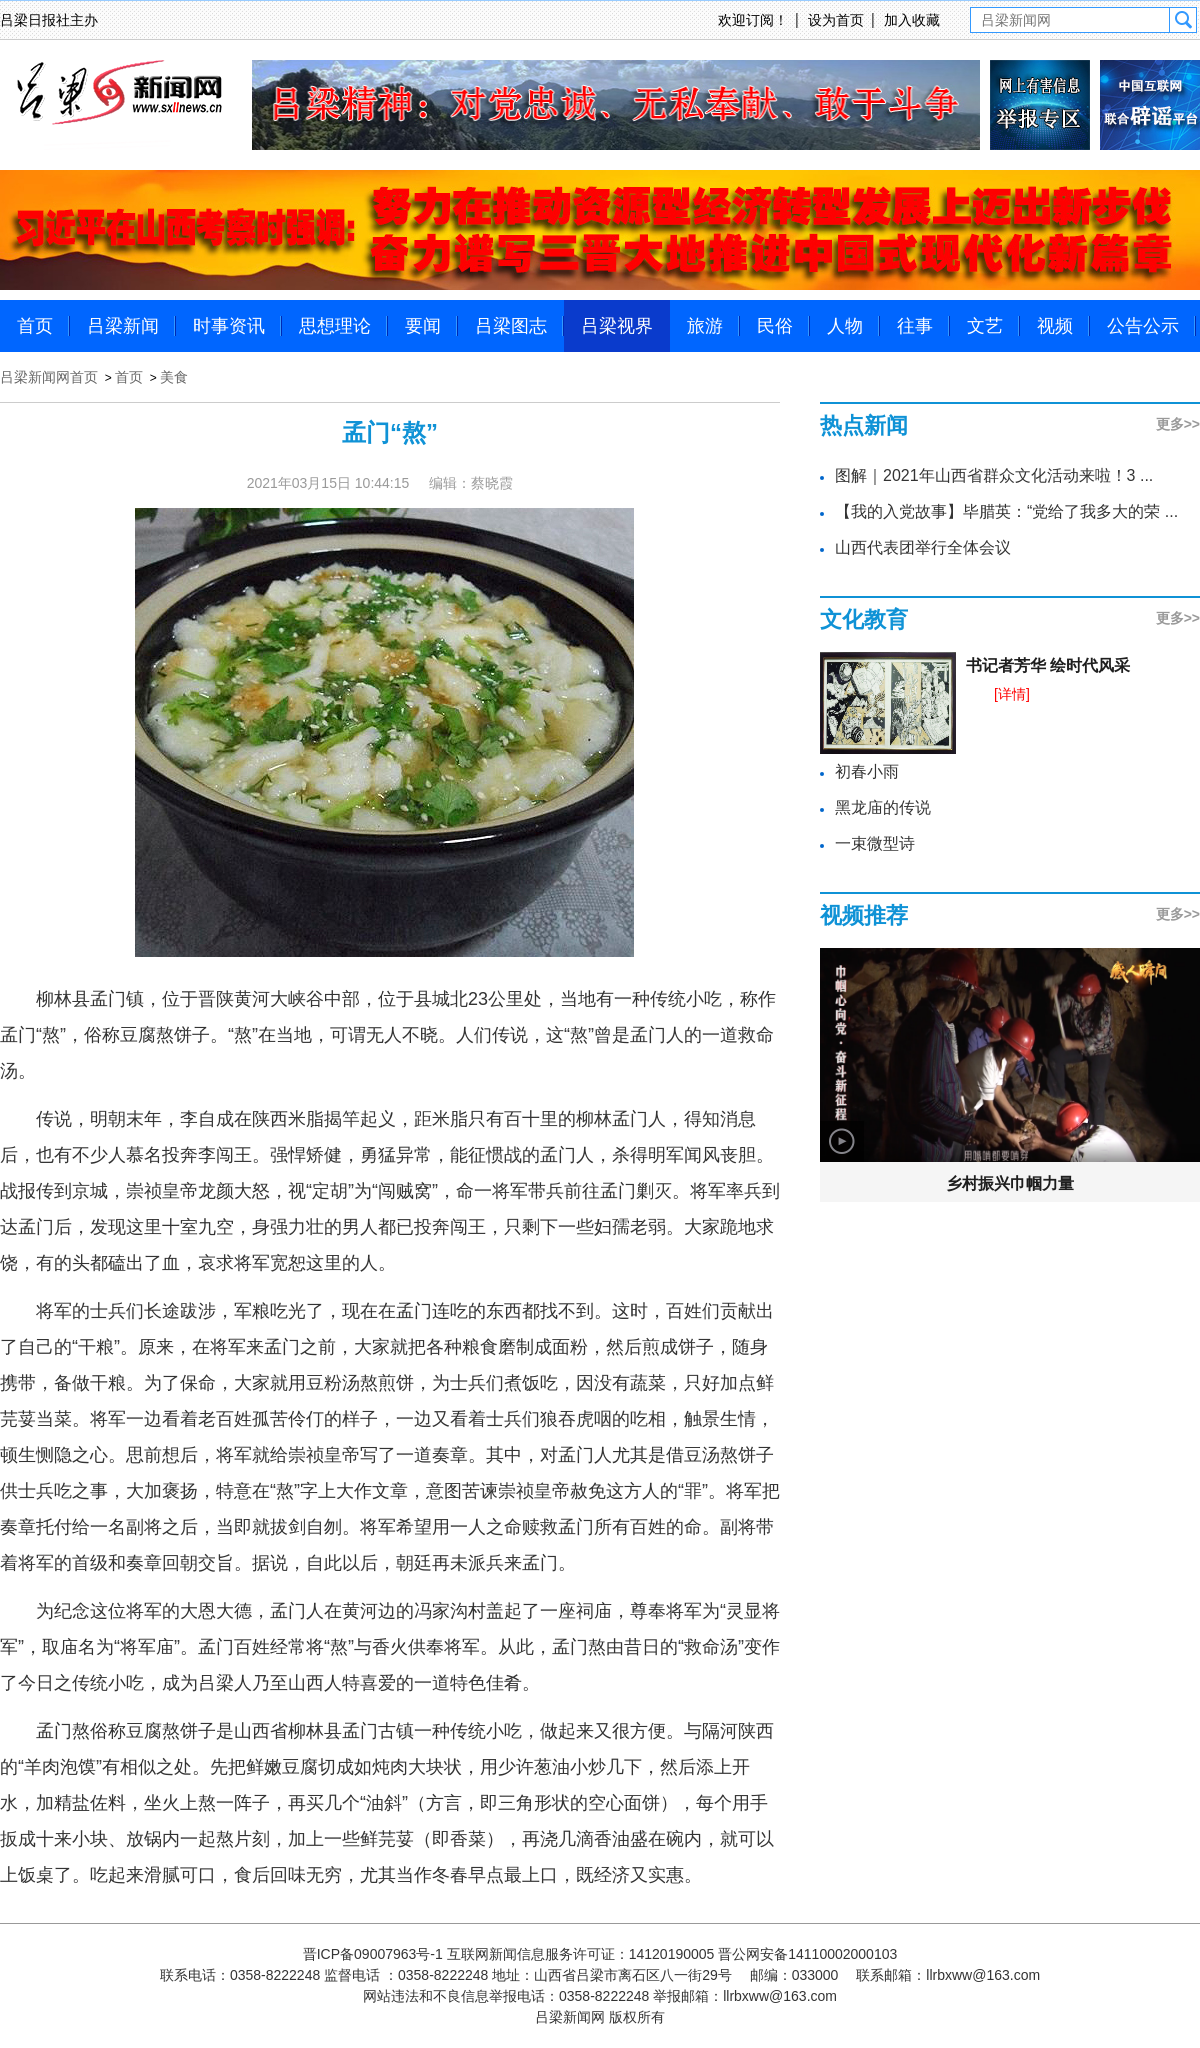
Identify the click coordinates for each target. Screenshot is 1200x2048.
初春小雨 (867, 771)
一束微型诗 (875, 843)
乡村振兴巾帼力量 (1010, 1183)
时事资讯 (229, 326)
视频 (1055, 326)
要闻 (423, 326)
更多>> (1178, 424)
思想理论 (335, 326)
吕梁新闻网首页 (49, 377)
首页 (35, 326)
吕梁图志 (511, 326)
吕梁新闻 (123, 326)
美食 (174, 377)
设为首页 (836, 20)
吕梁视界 (617, 326)
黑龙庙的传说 (883, 807)
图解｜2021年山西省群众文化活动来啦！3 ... (994, 475)
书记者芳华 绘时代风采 (1048, 665)
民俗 (775, 326)
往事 (915, 326)
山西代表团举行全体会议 (923, 547)
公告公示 (1143, 326)
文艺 (985, 326)
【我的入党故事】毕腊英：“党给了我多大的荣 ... (1006, 511)
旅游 (705, 326)
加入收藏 (912, 20)
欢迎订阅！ (753, 20)
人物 (845, 326)
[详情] (1012, 694)
